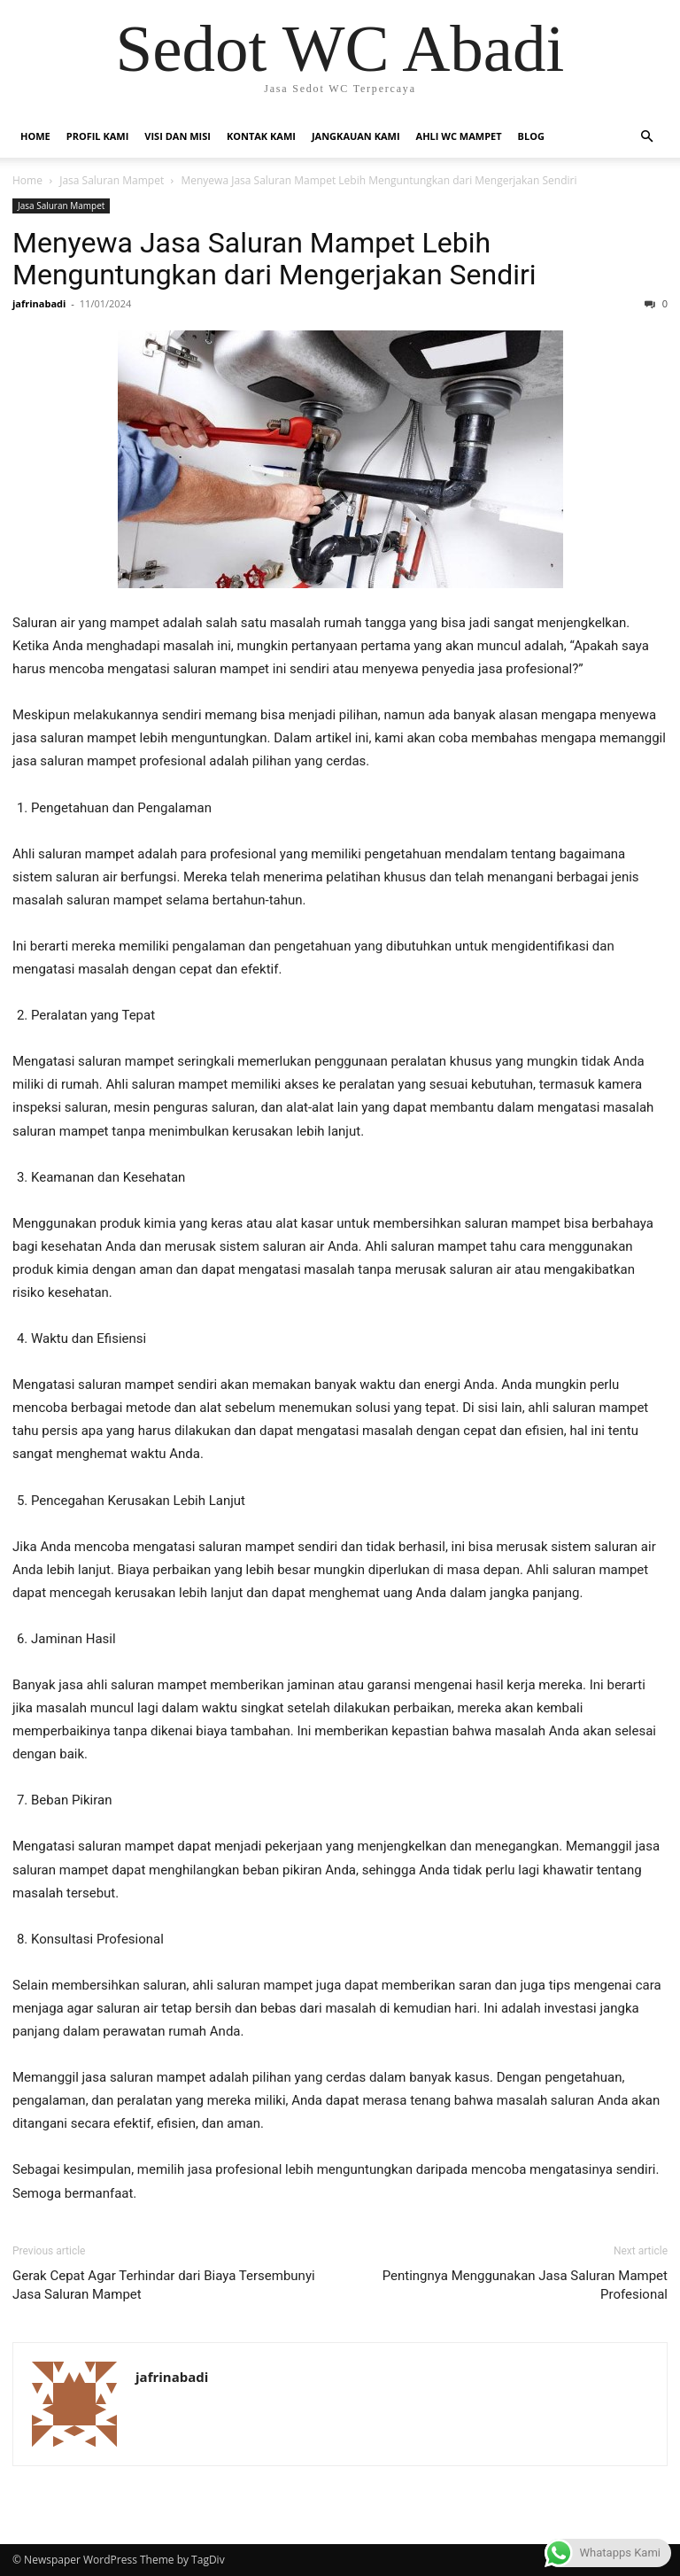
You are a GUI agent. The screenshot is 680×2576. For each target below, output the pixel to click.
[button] (646, 136)
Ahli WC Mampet (459, 136)
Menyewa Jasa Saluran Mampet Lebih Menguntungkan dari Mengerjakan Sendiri (274, 258)
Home (35, 136)
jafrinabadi (39, 303)
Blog (531, 136)
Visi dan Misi (177, 136)
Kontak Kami (261, 136)
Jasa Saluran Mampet (111, 180)
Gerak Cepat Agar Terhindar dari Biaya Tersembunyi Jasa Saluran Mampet (163, 2285)
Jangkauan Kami (356, 136)
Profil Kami (97, 136)
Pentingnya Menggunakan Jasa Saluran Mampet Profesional (525, 2285)
